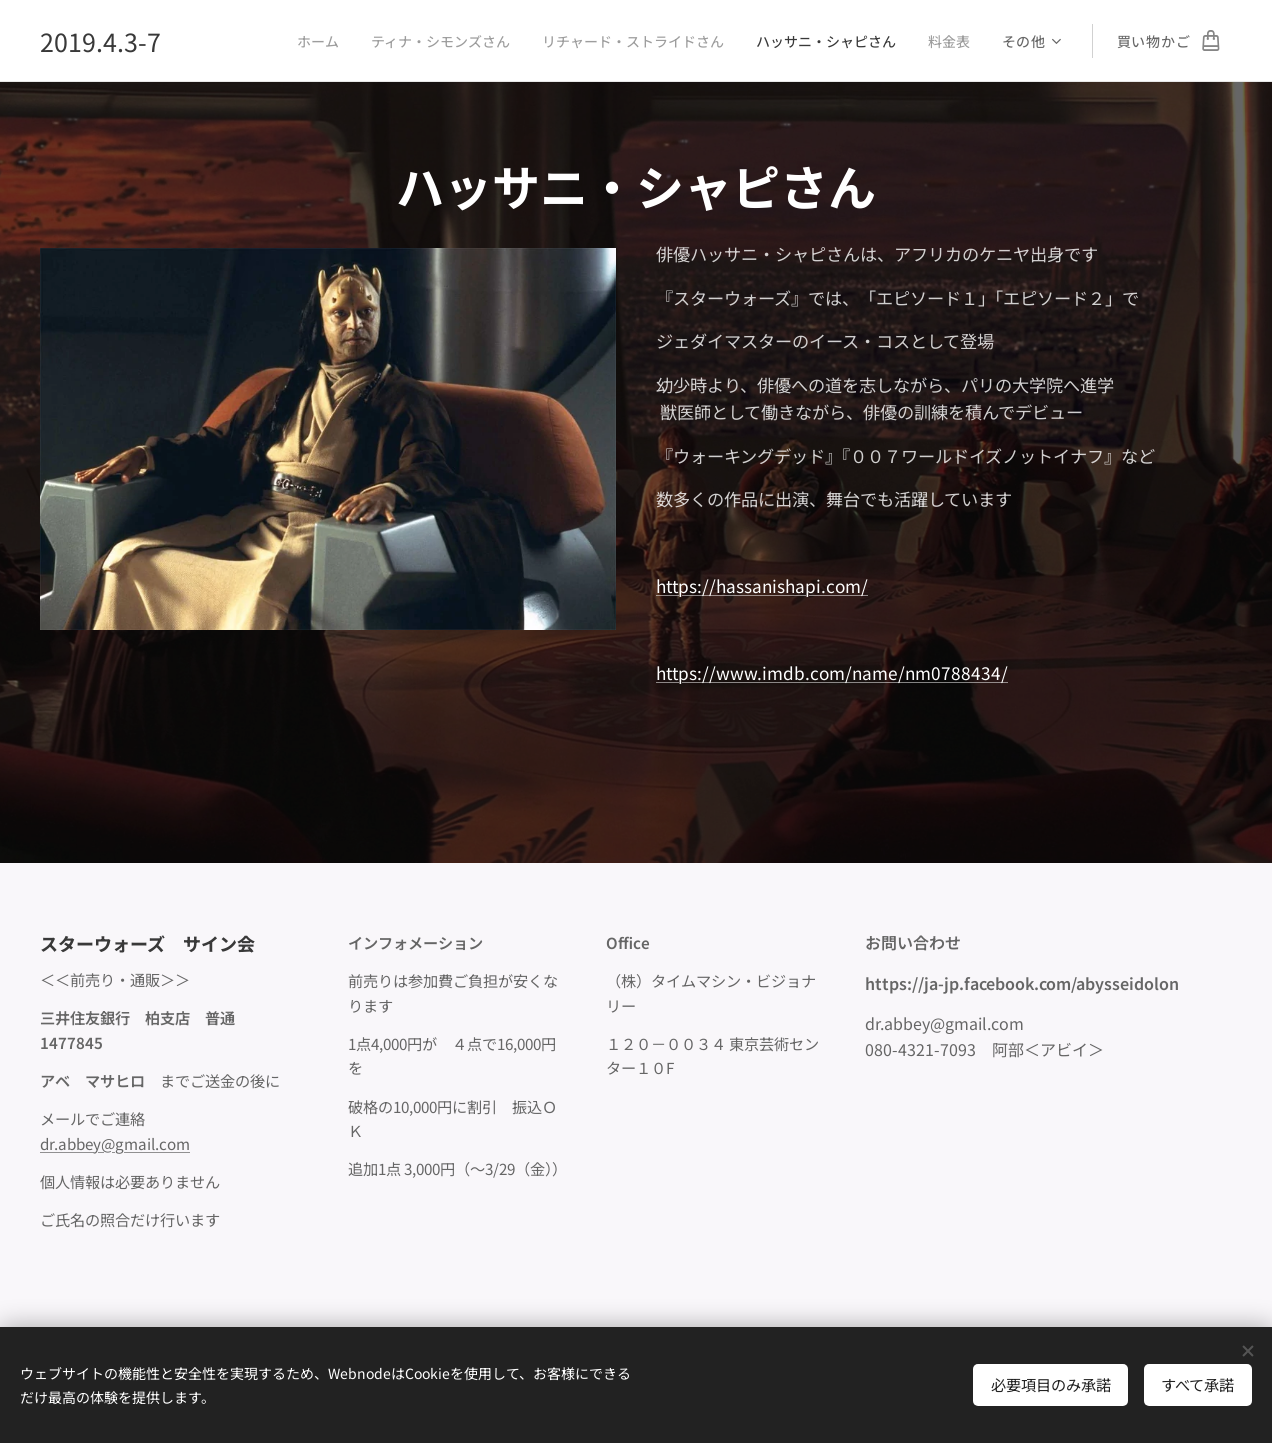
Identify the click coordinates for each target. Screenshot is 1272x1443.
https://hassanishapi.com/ (762, 586)
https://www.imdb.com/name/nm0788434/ (832, 673)
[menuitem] (296, 41)
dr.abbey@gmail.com (115, 1143)
